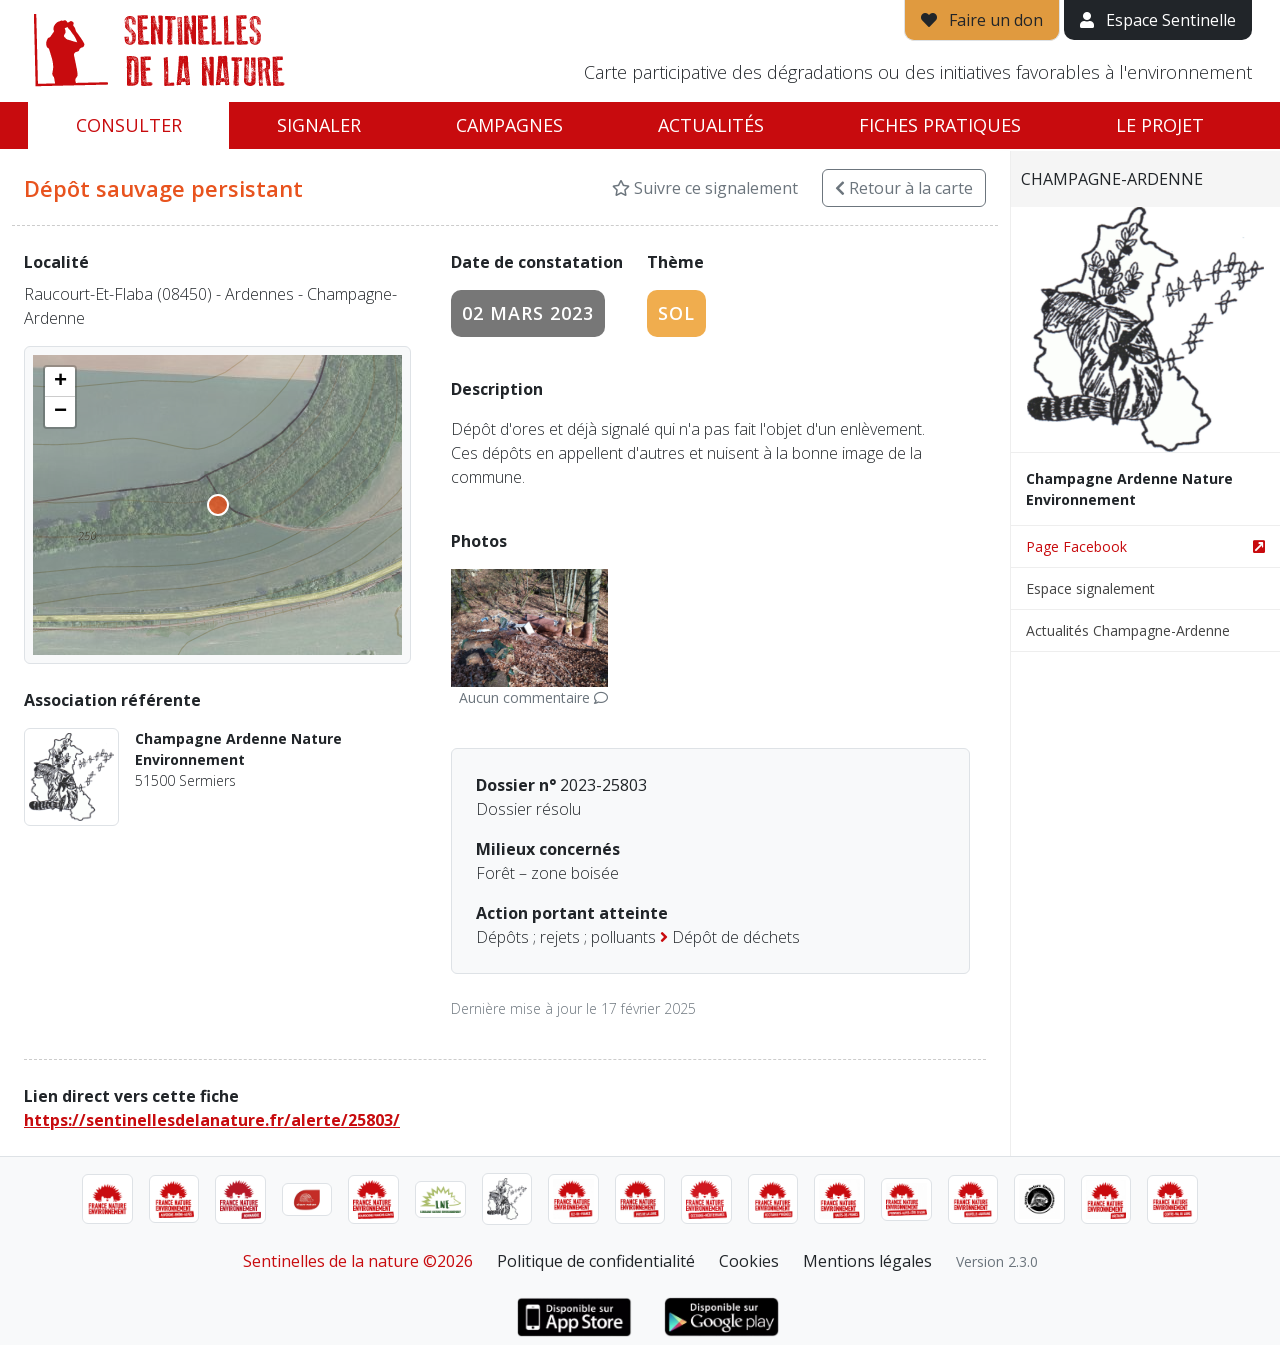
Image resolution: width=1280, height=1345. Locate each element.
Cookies (749, 1261)
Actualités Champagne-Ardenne (1128, 630)
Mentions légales (867, 1261)
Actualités (711, 125)
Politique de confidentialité (596, 1261)
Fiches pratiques (940, 125)
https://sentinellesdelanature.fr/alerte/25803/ (212, 1120)
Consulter (129, 125)
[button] (60, 382)
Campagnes (509, 125)
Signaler (319, 125)
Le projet (1160, 125)
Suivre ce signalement (705, 188)
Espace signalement (1090, 588)
